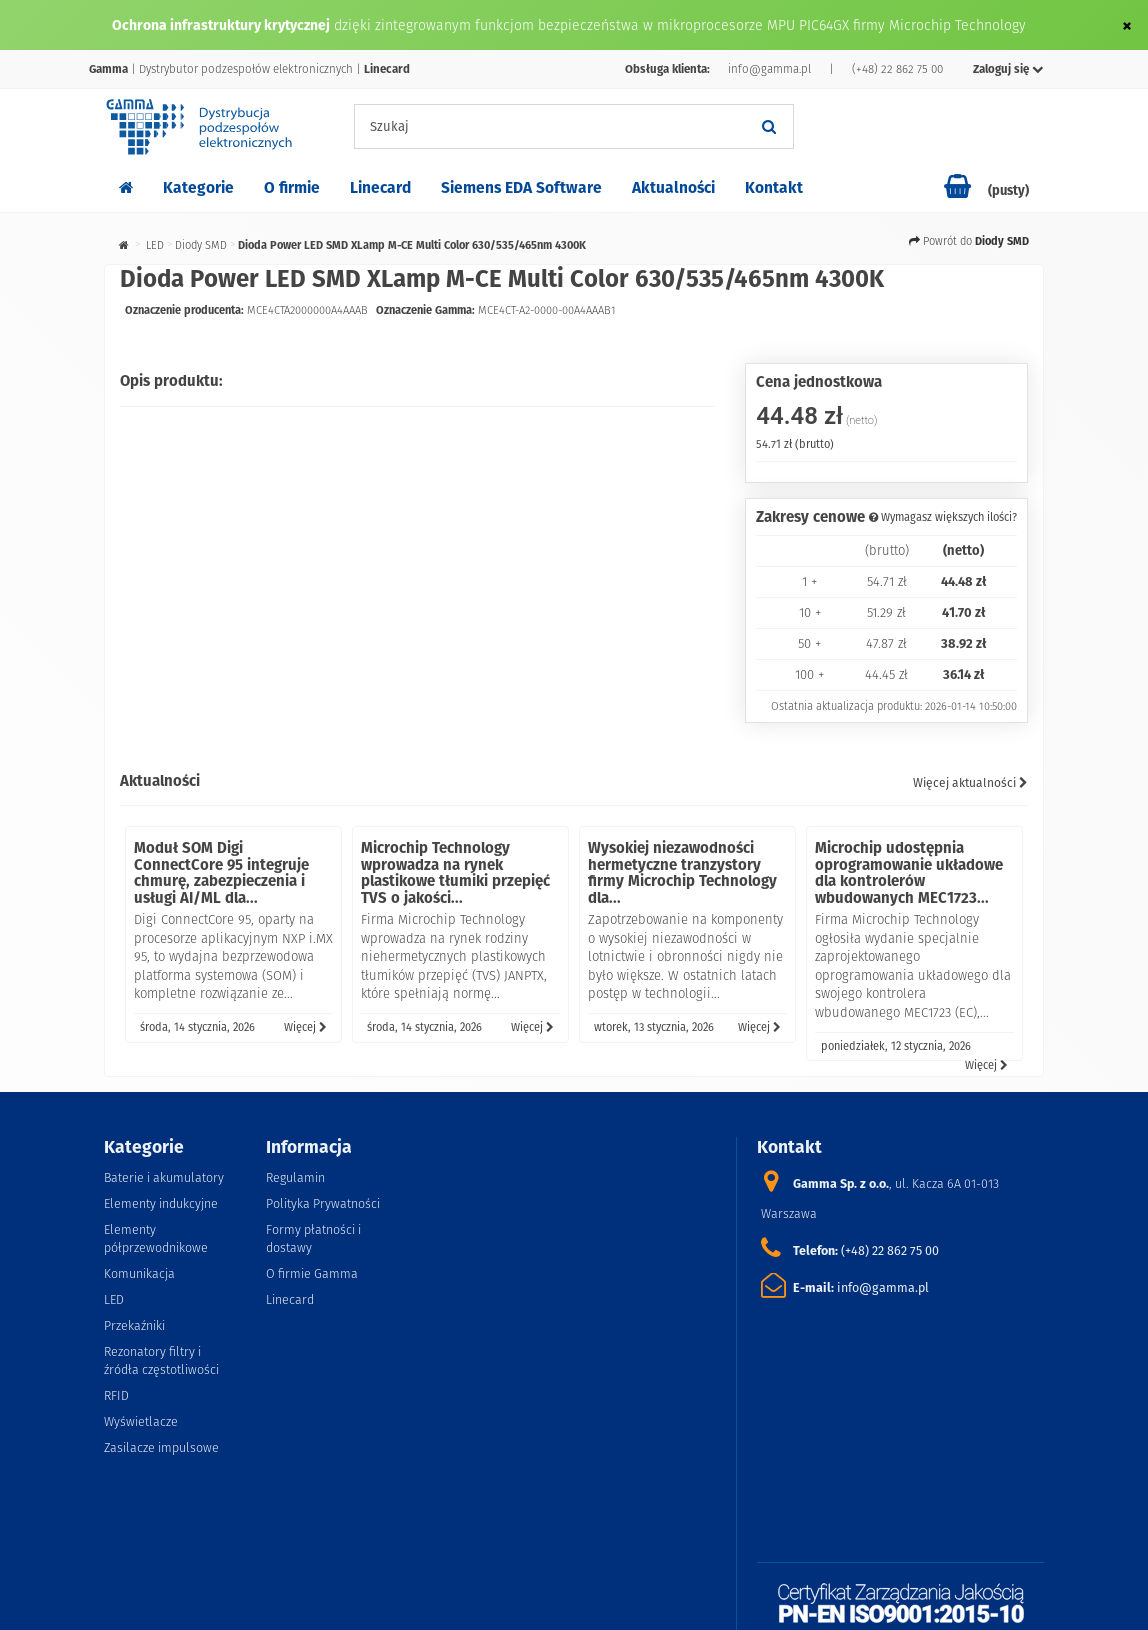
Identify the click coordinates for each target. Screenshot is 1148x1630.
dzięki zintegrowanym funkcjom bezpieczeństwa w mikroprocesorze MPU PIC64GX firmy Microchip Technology (680, 25)
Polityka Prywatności (323, 1203)
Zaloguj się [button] (1008, 69)
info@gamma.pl (769, 69)
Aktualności (673, 187)
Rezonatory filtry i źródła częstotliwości (161, 1360)
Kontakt (774, 187)
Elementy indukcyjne (161, 1203)
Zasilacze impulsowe (161, 1447)
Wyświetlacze (141, 1421)
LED (155, 245)
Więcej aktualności (970, 782)
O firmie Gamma (312, 1273)
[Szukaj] (769, 126)
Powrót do (969, 241)
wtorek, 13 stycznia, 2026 (654, 1027)
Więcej (305, 1027)
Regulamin (295, 1177)
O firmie (292, 187)
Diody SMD (201, 245)
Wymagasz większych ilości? (943, 517)
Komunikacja (139, 1273)
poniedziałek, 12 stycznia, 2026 (896, 1046)
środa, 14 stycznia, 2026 (197, 1027)
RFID (116, 1395)
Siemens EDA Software (521, 187)
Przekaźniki (134, 1325)
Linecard (380, 187)
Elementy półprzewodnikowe (156, 1238)
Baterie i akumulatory (164, 1177)
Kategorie (198, 187)
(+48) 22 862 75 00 (897, 69)
